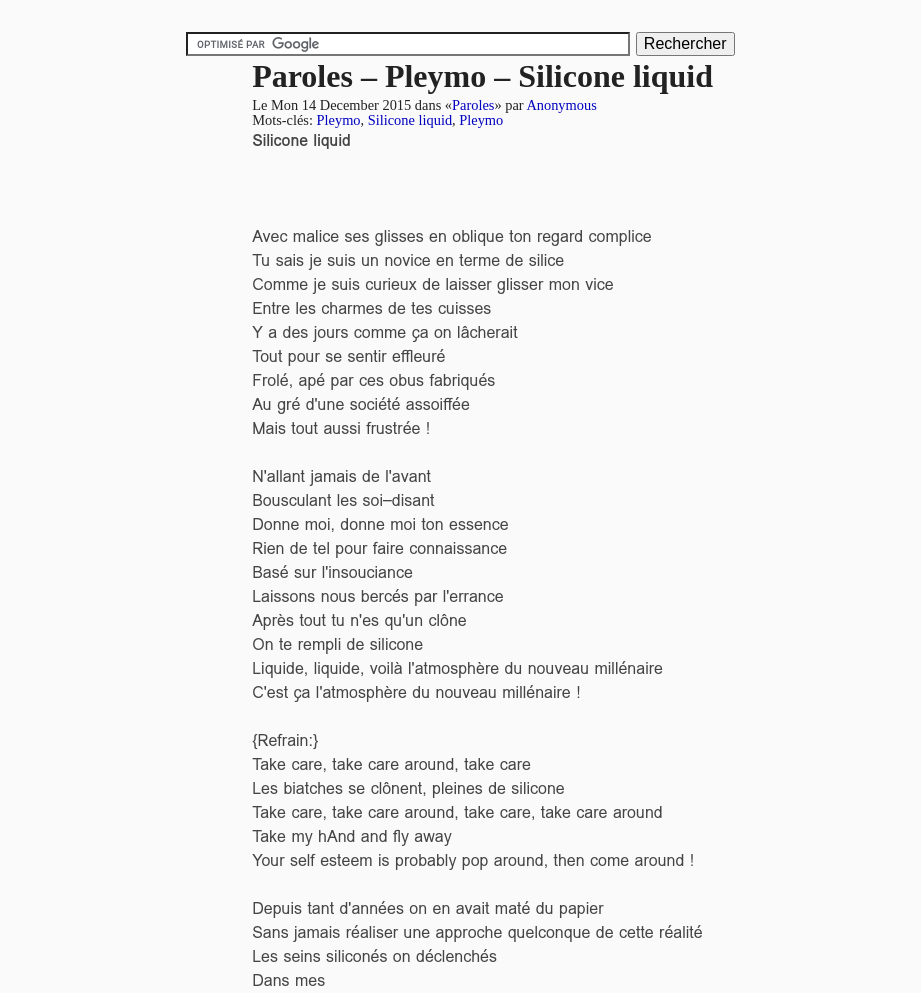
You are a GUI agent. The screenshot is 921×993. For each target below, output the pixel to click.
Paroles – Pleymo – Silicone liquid (482, 76)
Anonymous (561, 105)
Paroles (473, 105)
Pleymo (339, 120)
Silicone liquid (410, 120)
